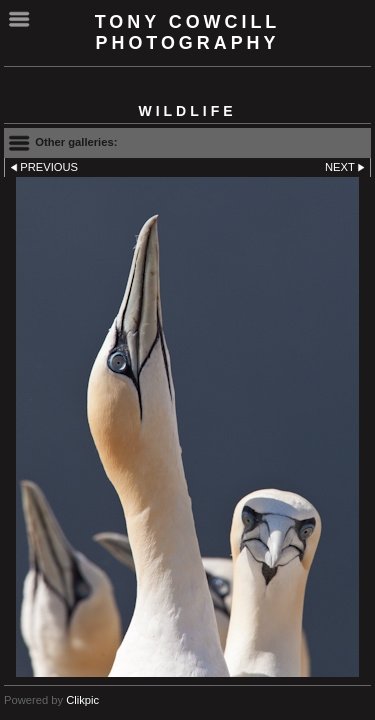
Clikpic (82, 700)
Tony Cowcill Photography (188, 32)
